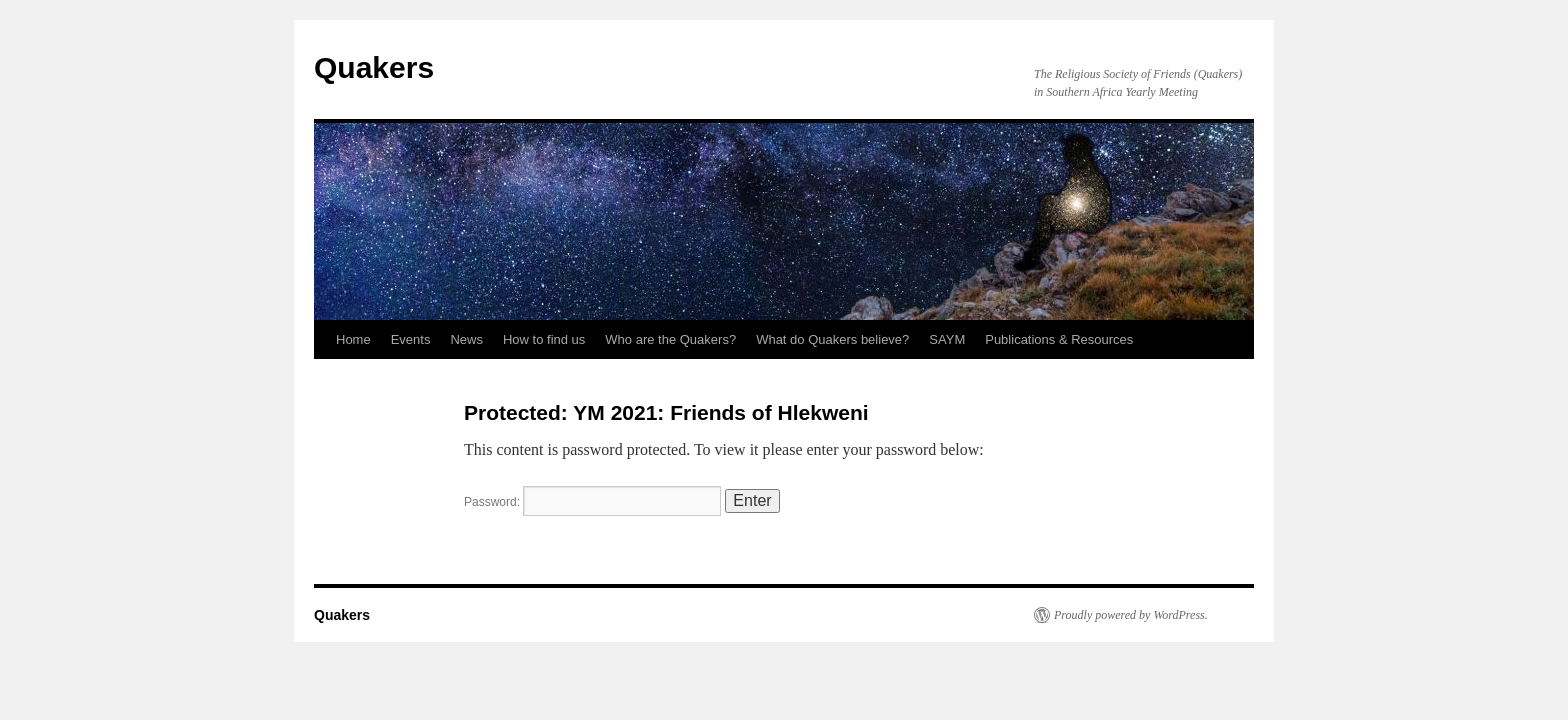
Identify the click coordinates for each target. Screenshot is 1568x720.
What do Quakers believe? (832, 339)
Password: (592, 502)
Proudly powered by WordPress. (1131, 615)
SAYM (947, 339)
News (466, 339)
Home (353, 339)
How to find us (544, 339)
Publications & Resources (1059, 339)
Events (411, 339)
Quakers (374, 67)
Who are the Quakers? (670, 339)
